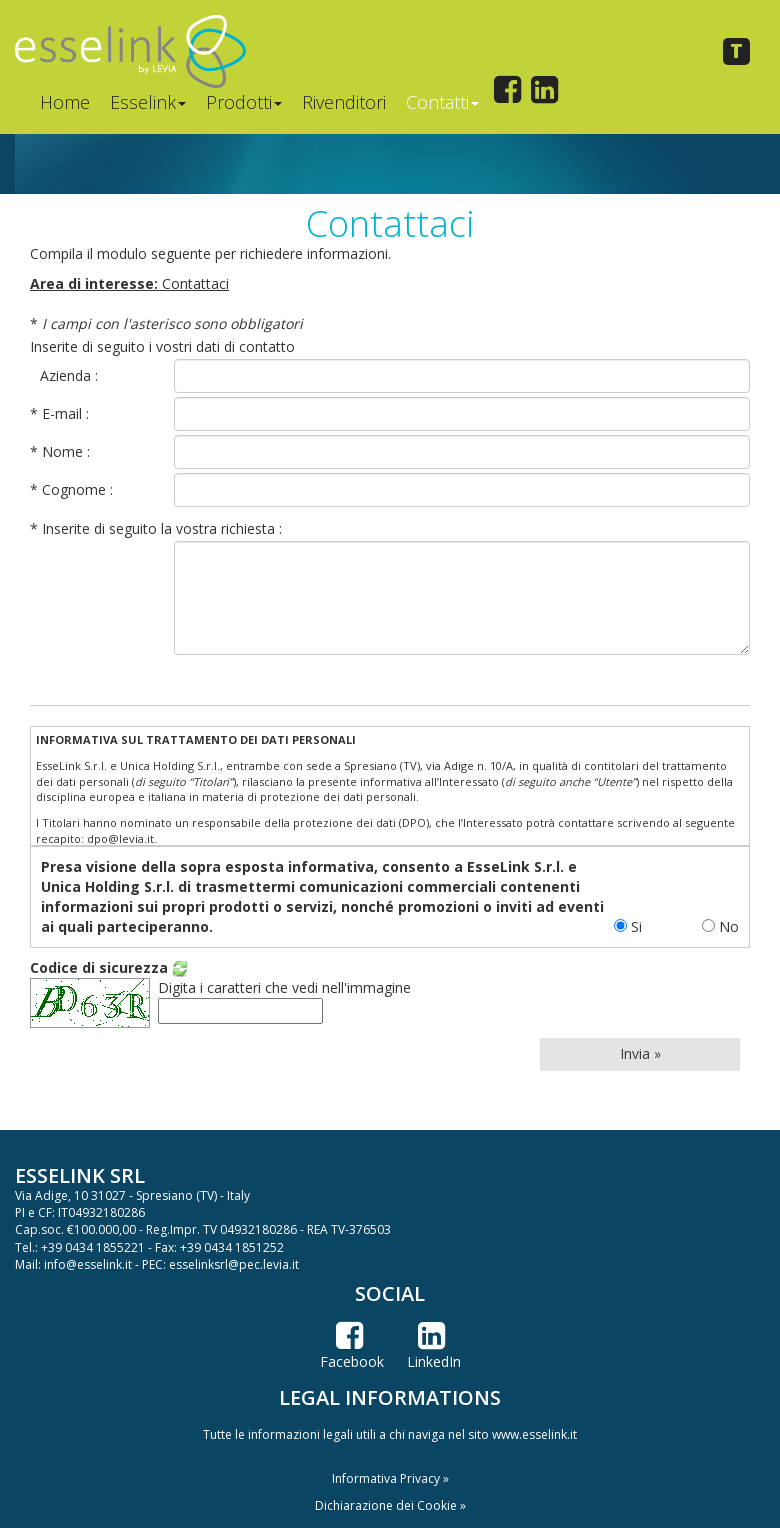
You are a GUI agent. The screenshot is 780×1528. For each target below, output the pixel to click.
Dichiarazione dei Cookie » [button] (390, 1505)
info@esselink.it (88, 1264)
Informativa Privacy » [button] (390, 1478)
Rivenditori (344, 102)
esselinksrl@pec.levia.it (234, 1264)
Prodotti (244, 102)
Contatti (442, 102)
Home (65, 102)
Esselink (148, 102)
